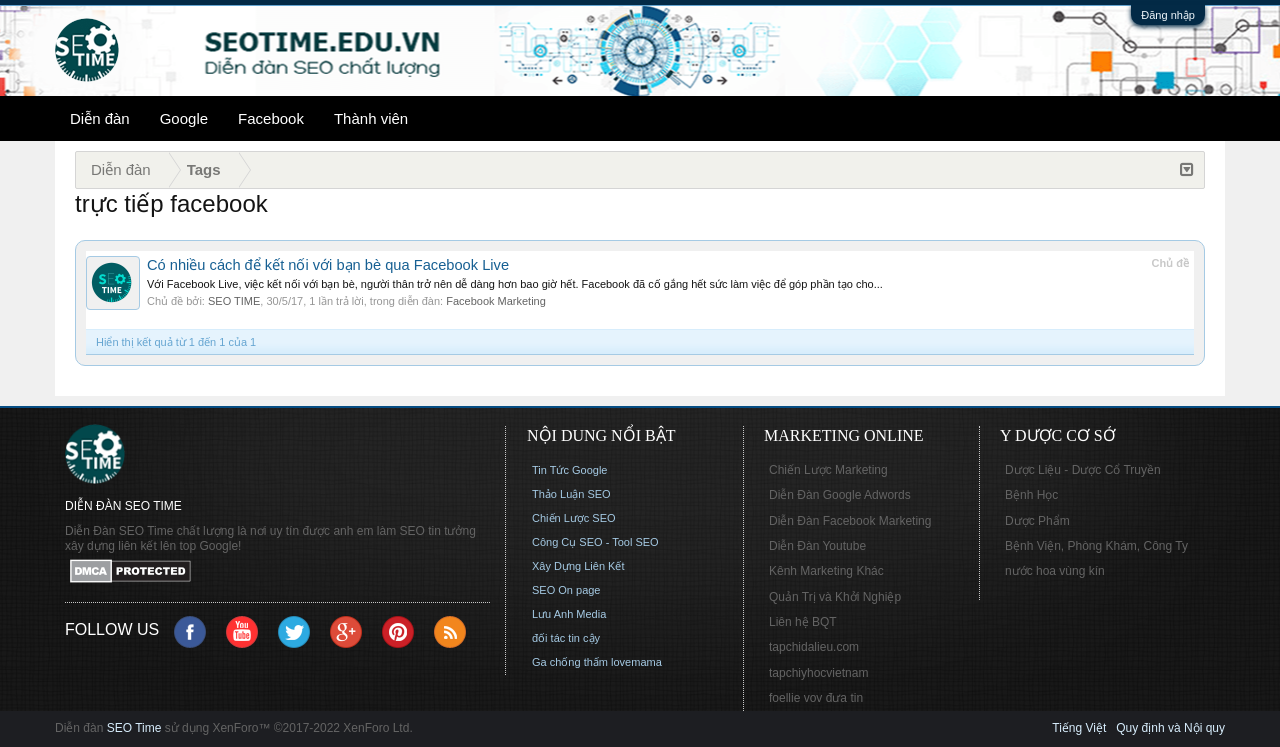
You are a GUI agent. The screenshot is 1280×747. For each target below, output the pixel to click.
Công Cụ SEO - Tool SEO (595, 542)
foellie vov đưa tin (816, 698)
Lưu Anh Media (569, 614)
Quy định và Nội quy (1170, 728)
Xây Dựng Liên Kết (578, 566)
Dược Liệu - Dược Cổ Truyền (1083, 470)
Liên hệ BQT (803, 622)
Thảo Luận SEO (571, 494)
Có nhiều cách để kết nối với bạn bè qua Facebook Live (328, 265)
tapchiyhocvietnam (818, 673)
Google (184, 118)
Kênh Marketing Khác (826, 571)
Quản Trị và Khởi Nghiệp (835, 597)
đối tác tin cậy (566, 638)
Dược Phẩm (1037, 521)
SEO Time (134, 728)
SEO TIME (234, 301)
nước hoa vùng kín (1055, 571)
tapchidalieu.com (814, 647)
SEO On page (566, 590)
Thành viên (371, 118)
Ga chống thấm (570, 662)
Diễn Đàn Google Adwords (840, 495)
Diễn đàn (100, 118)
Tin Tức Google (569, 470)
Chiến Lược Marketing (828, 470)
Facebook (271, 118)
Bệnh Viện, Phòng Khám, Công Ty (1096, 546)
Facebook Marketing (496, 301)
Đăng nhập (1168, 15)
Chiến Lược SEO (574, 518)
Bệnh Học (1031, 495)
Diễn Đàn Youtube (817, 546)
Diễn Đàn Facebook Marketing (850, 521)
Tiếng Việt (1079, 728)
